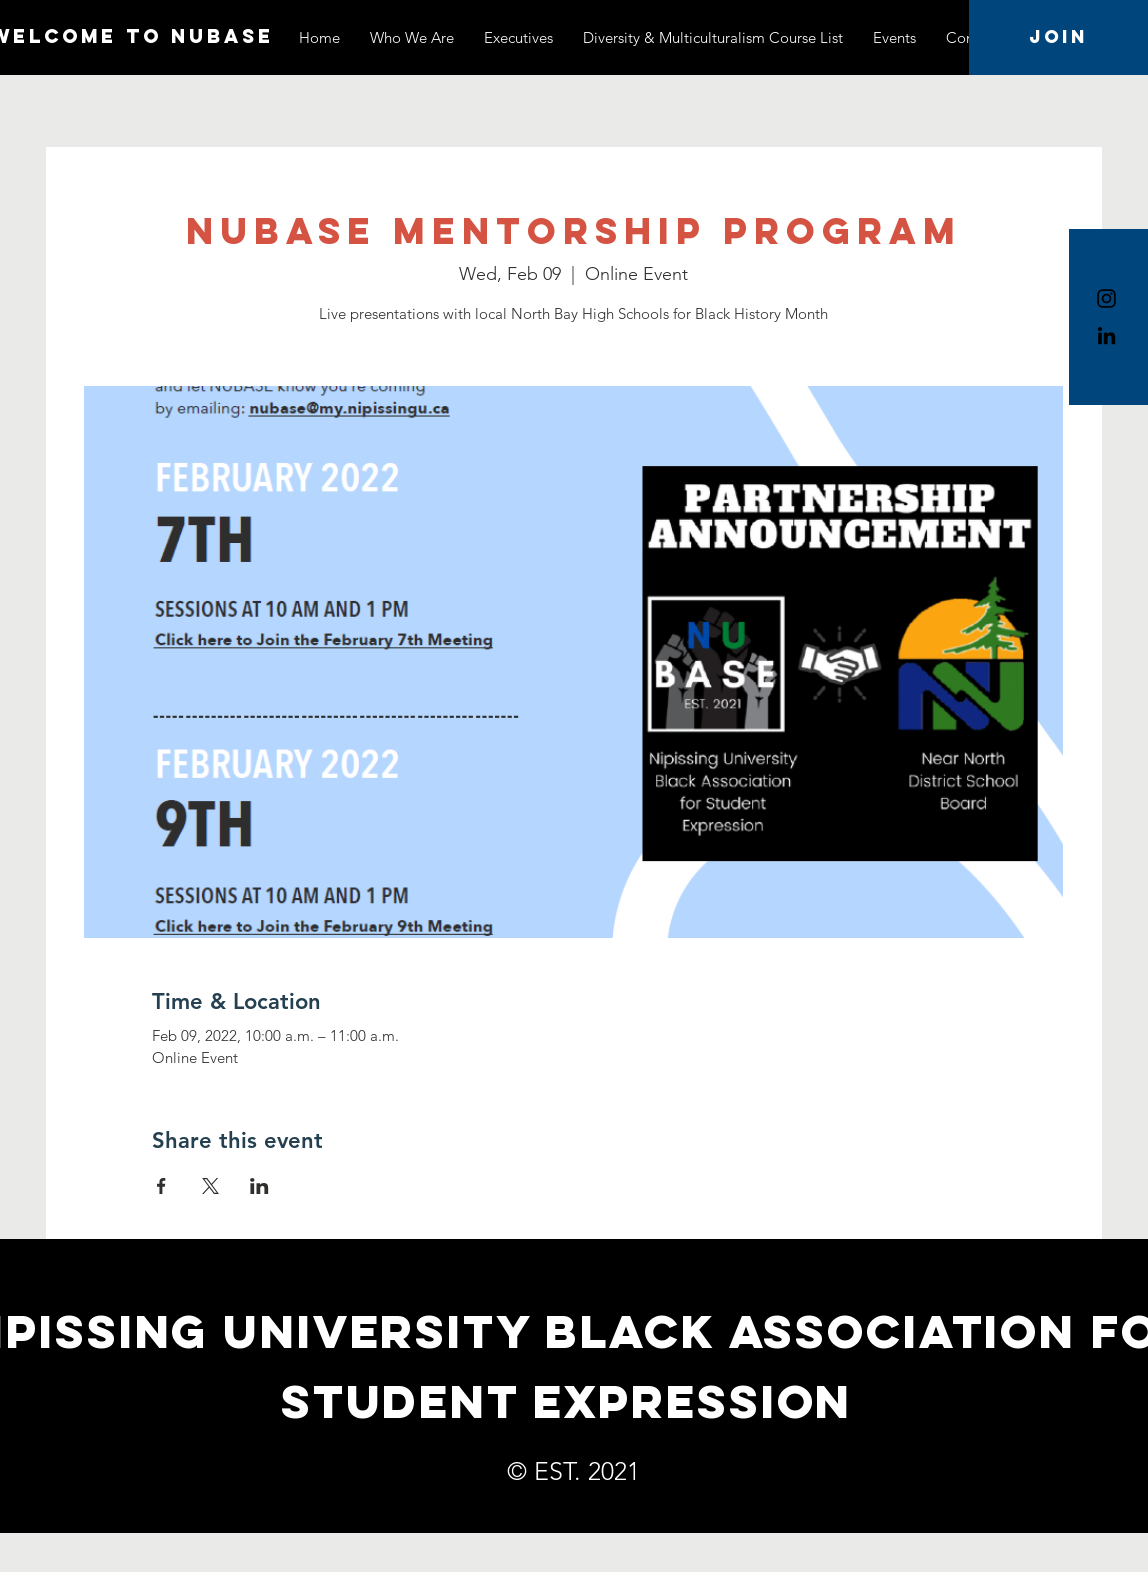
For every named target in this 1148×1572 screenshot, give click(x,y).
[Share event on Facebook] (161, 1186)
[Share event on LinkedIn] (259, 1186)
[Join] (1058, 37)
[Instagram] (1106, 298)
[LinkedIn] (1106, 335)
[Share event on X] (210, 1186)
